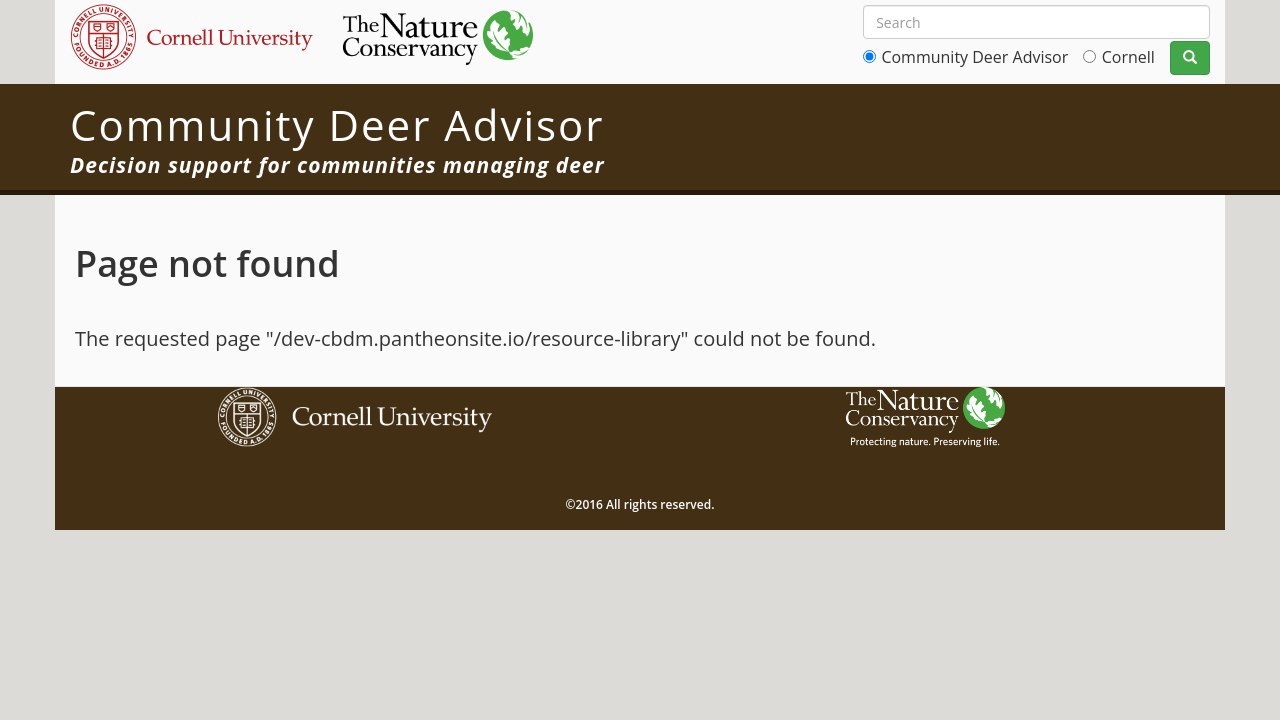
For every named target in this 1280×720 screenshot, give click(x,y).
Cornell (1128, 57)
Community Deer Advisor (974, 57)
